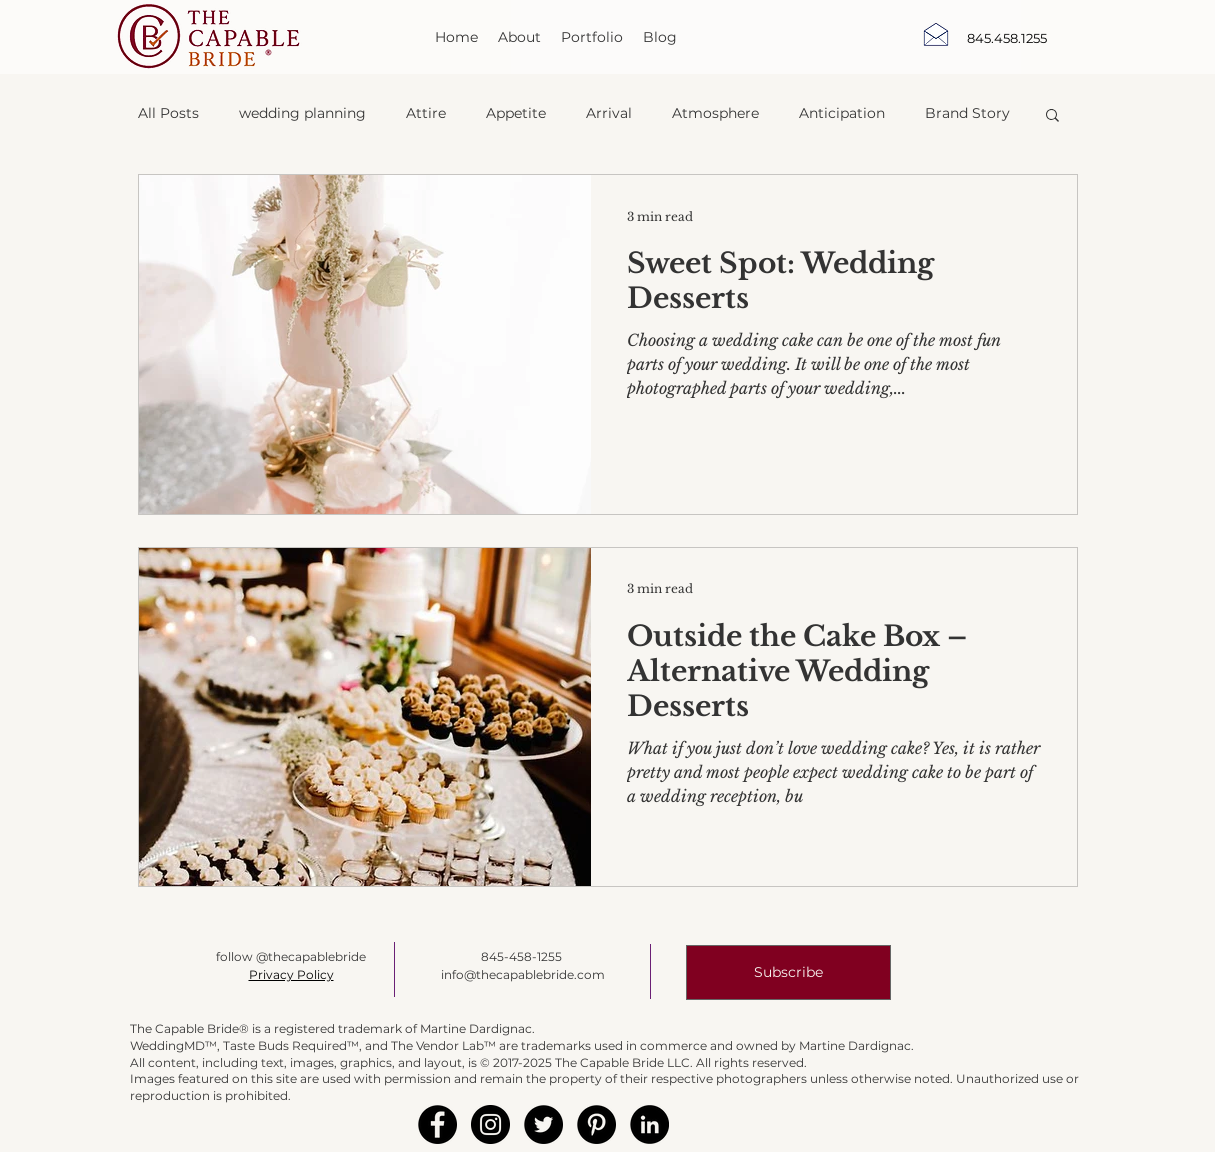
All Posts (168, 113)
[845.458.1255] (1007, 38)
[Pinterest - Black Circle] (596, 1124)
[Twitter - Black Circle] (543, 1124)
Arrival (609, 113)
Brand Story (967, 113)
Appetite (516, 113)
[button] (1052, 116)
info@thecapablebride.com (523, 974)
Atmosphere (715, 113)
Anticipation (842, 113)
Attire (426, 113)
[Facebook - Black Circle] (437, 1124)
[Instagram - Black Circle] (490, 1124)
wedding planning (302, 113)
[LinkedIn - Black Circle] (649, 1124)
